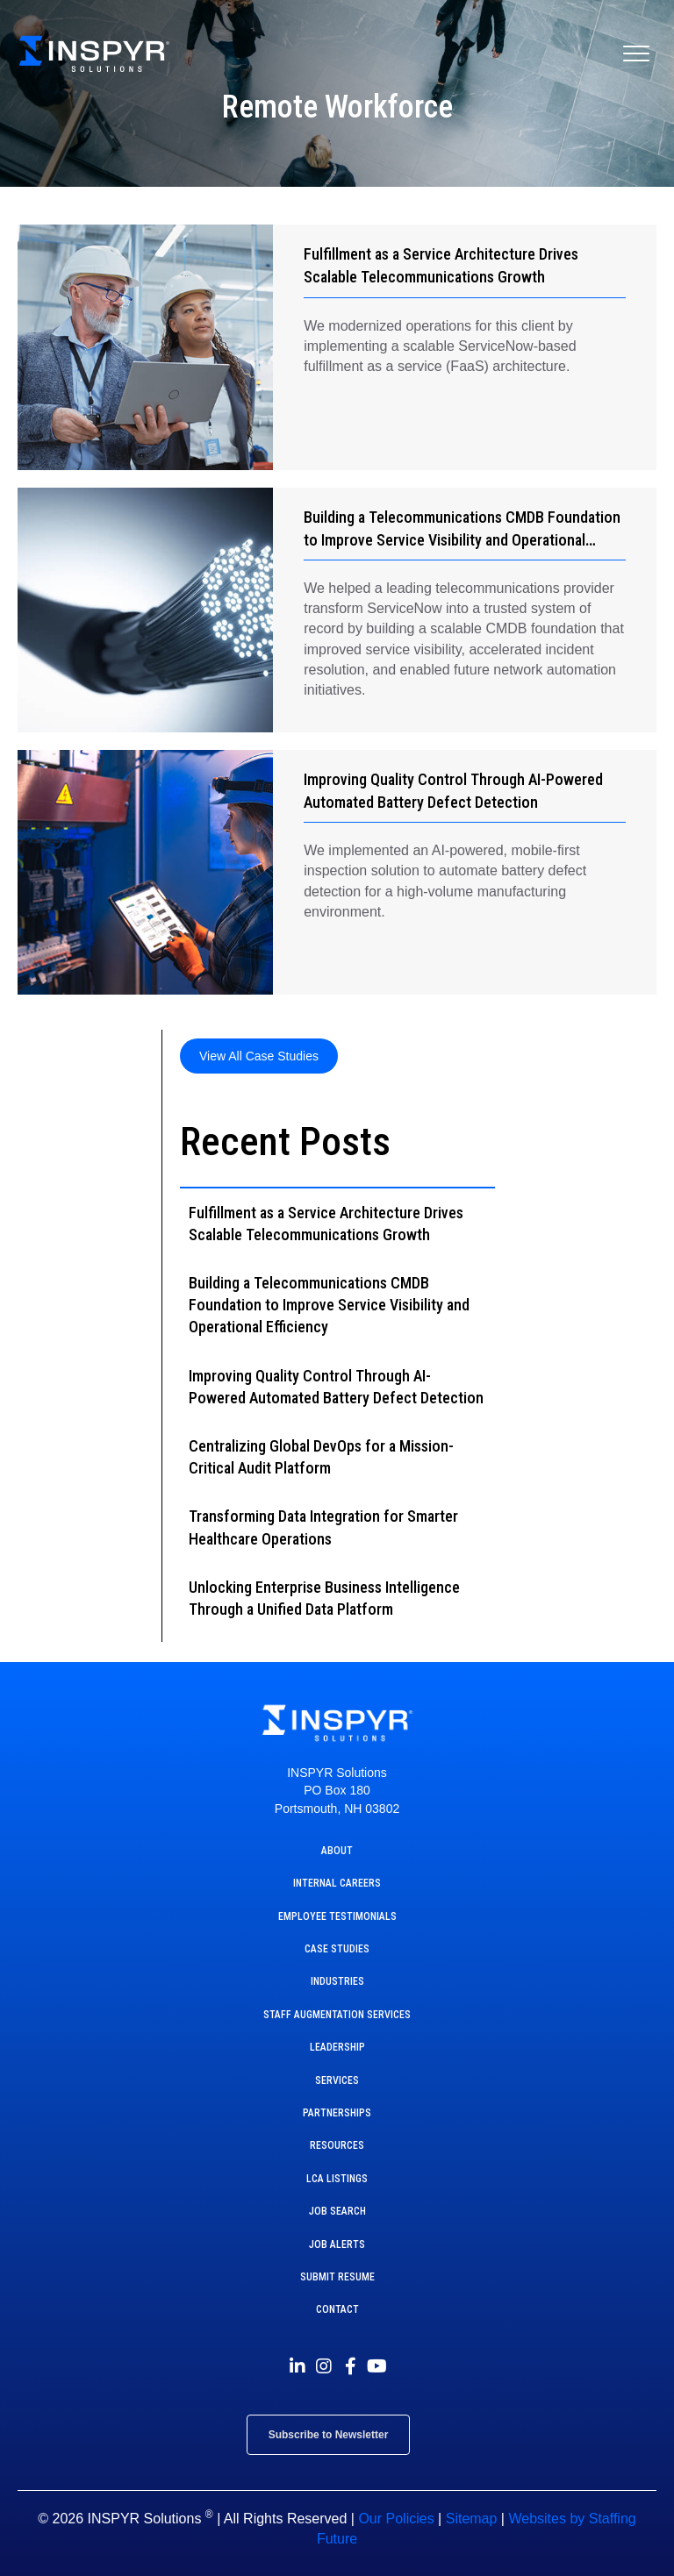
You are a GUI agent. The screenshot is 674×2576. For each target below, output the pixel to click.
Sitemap (472, 2518)
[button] (259, 1056)
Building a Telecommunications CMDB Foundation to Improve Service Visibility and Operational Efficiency (462, 540)
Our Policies (396, 2518)
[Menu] (636, 54)
